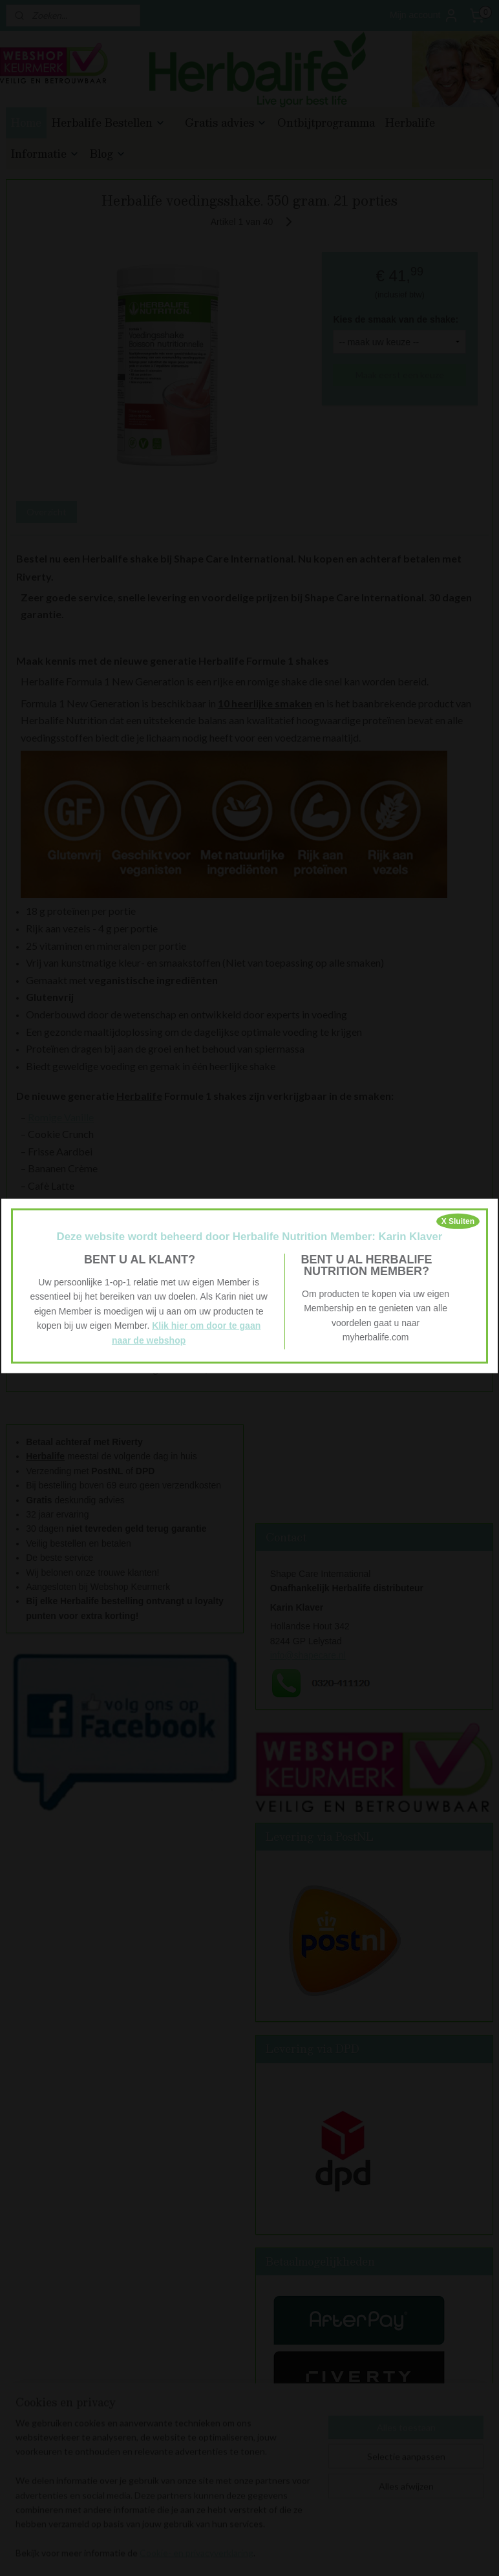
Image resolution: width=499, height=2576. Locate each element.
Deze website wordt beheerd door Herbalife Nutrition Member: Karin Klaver (250, 1236)
